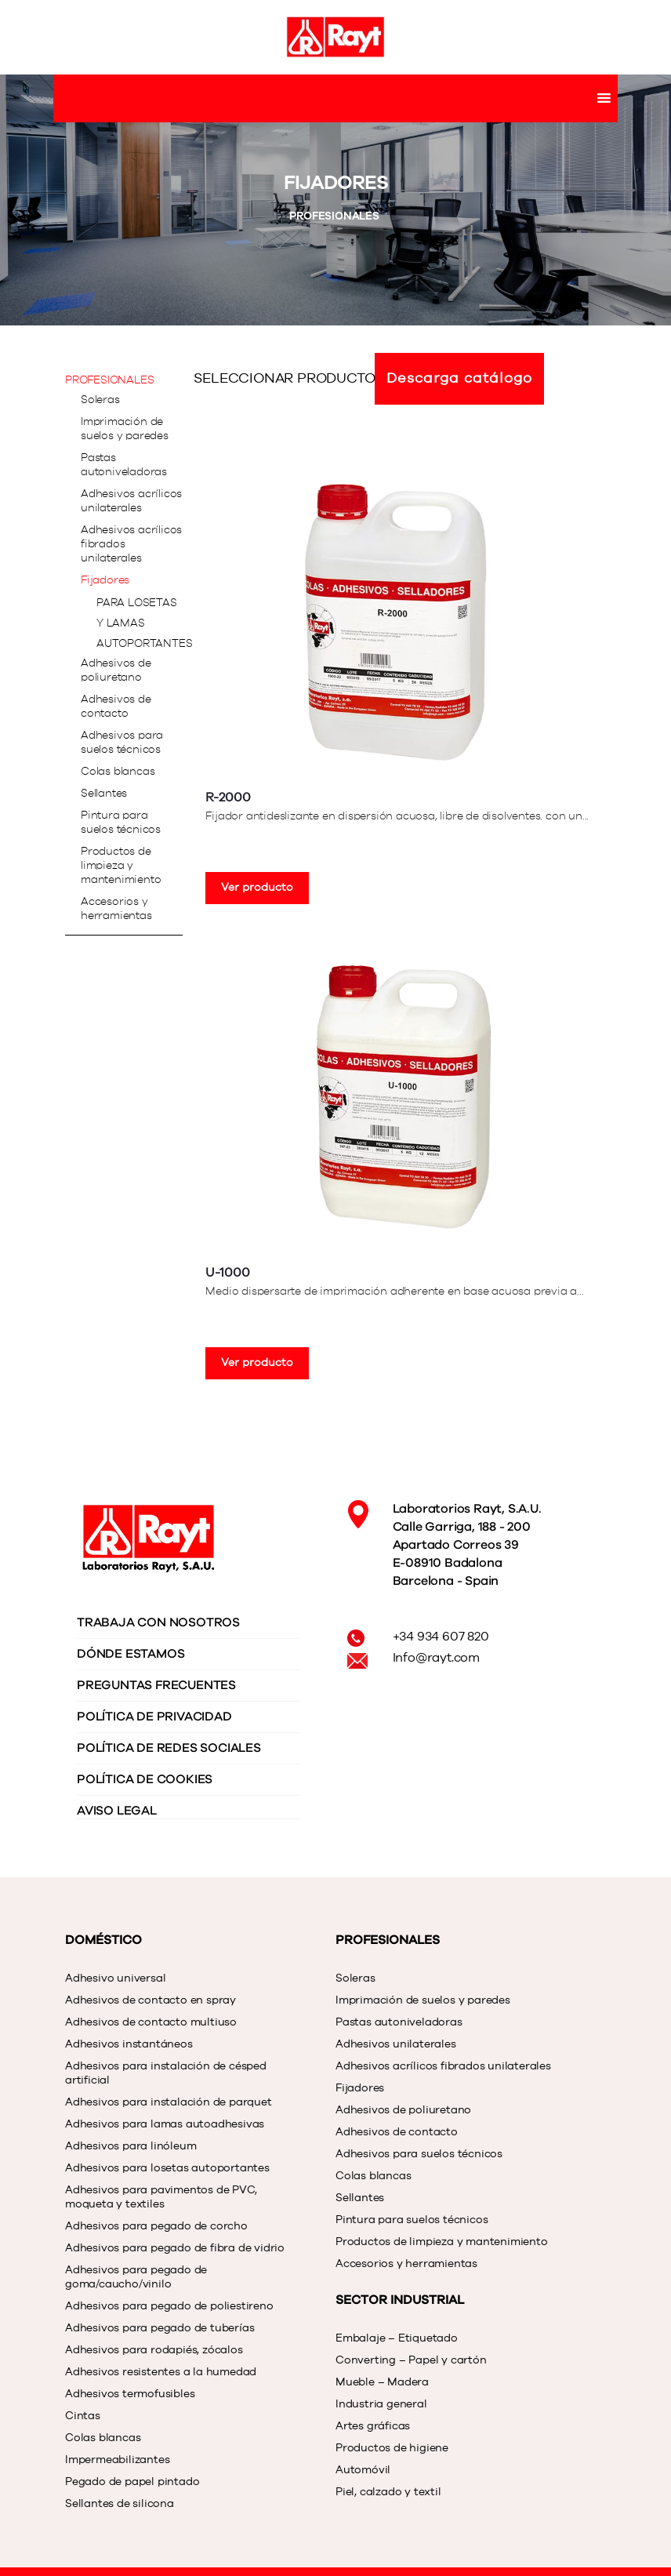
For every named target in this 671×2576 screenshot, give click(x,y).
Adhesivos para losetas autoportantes (167, 2168)
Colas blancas (117, 771)
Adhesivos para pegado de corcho (156, 2226)
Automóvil (363, 2470)
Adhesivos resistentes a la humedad (160, 2372)
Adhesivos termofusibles (129, 2394)
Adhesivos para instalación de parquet (168, 2102)
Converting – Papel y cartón (411, 2360)
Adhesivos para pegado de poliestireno (169, 2306)
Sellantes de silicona (119, 2503)
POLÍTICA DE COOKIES (144, 1779)
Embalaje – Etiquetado (397, 2338)
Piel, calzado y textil (388, 2492)
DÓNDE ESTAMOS (130, 1654)
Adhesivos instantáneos (129, 2044)
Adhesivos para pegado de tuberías (159, 2328)
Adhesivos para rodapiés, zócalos (154, 2350)
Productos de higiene (392, 2448)
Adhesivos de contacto (116, 706)
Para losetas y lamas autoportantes (144, 623)
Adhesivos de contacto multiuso (151, 2022)
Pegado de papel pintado (132, 2481)
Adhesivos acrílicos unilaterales (131, 501)
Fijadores (105, 580)
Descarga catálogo (459, 379)
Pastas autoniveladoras (124, 465)
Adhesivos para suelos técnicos (122, 742)
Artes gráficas (373, 2426)
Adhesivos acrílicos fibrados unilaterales (131, 544)
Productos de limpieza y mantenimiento (121, 865)
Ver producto (257, 887)
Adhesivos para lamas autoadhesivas (164, 2124)
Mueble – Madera (382, 2382)
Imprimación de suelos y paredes (125, 428)
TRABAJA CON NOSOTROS (158, 1622)
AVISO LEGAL (117, 1810)
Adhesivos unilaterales (396, 2044)
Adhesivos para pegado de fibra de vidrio (175, 2248)
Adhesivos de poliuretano (116, 670)
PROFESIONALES (335, 216)
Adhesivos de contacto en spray (150, 2000)
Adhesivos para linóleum (130, 2146)
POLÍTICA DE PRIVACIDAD (154, 1716)
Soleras (100, 399)
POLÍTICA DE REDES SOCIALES (169, 1748)
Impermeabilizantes (117, 2459)
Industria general (381, 2404)
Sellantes (104, 793)
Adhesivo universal (115, 1978)
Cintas (82, 2416)
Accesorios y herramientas (116, 908)
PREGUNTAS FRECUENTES (156, 1685)
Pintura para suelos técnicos (121, 822)
